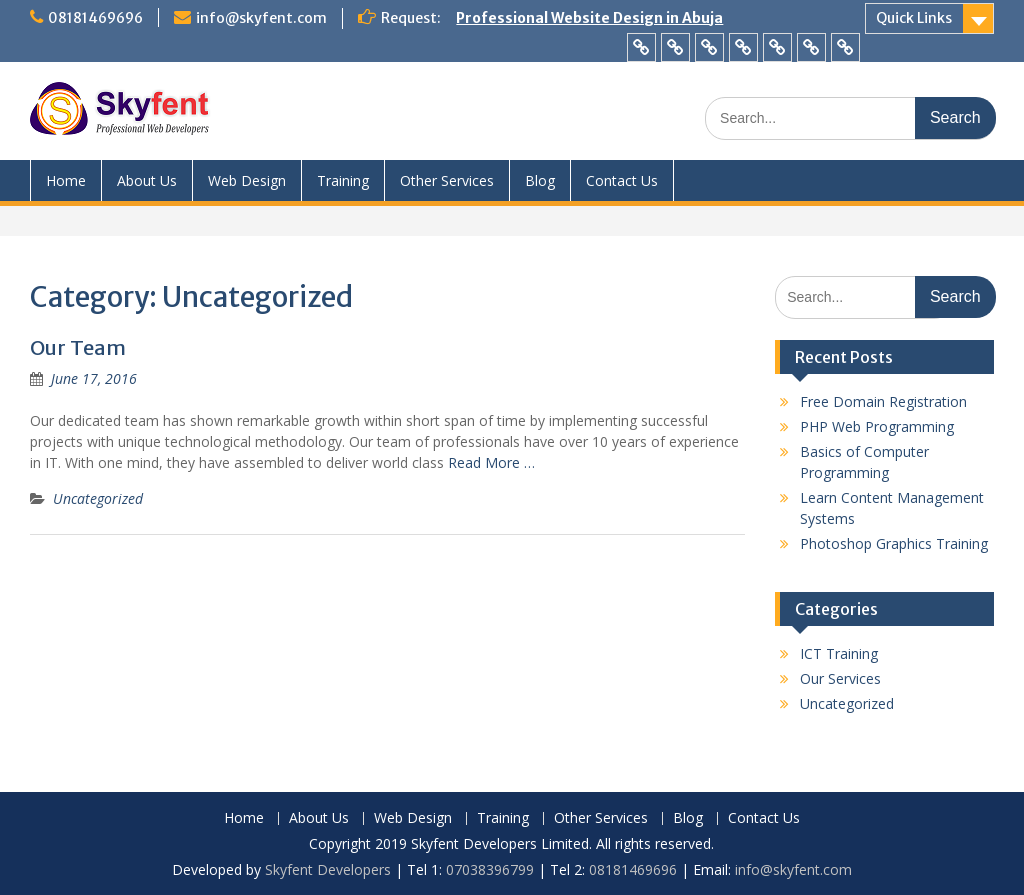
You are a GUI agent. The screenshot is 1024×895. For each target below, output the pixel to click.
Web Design (247, 180)
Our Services (840, 678)
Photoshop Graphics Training (894, 543)
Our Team (78, 347)
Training (343, 180)
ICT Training (839, 653)
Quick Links (914, 18)
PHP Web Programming (877, 426)
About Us (147, 180)
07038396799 (492, 869)
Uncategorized (98, 498)
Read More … (491, 462)
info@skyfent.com (261, 18)
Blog (540, 180)
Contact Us (622, 180)
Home (66, 180)
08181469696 (95, 18)
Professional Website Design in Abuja (589, 18)
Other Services (447, 180)
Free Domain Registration (883, 401)
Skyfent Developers (328, 869)
